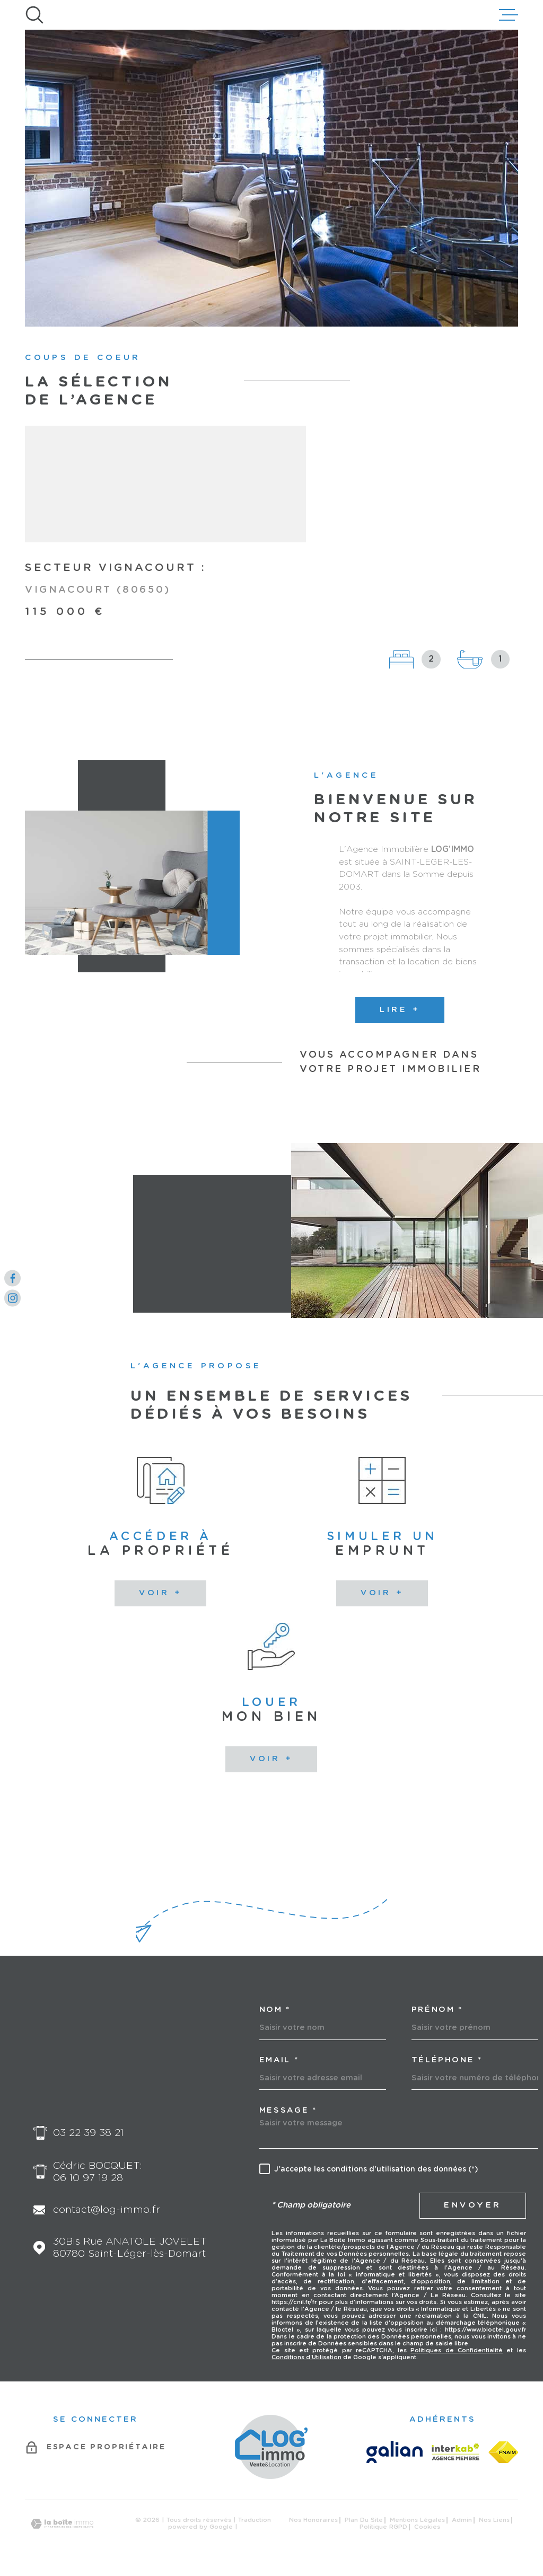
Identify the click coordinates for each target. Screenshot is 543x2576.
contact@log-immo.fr (106, 2210)
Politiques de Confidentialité (456, 2350)
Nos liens (494, 2520)
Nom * (275, 2010)
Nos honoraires (313, 2520)
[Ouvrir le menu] (508, 14)
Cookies (427, 2527)
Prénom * (437, 2010)
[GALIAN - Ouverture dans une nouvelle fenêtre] (394, 2452)
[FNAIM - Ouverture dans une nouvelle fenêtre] (503, 2452)
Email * (279, 2060)
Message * (288, 2110)
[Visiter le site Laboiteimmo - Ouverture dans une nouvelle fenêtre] (62, 2524)
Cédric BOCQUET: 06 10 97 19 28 (97, 2172)
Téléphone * (447, 2060)
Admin (462, 2520)
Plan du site (364, 2520)
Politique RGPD (383, 2527)
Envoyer (473, 2205)
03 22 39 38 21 (88, 2133)
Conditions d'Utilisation (306, 2357)
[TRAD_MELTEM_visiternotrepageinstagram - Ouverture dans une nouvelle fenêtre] (12, 1298)
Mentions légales (417, 2520)
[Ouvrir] (34, 14)
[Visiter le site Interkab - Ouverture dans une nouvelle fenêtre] (455, 2452)
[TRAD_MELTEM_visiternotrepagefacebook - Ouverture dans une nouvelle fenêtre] (12, 1278)
